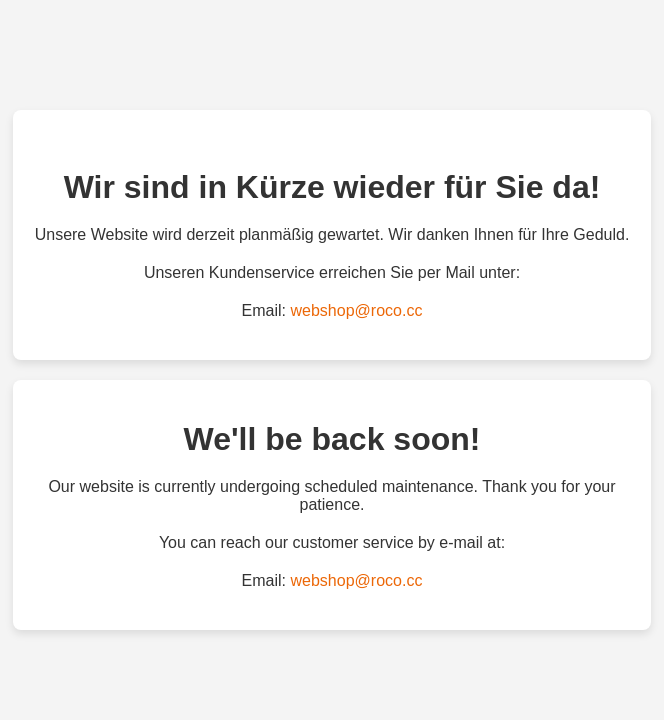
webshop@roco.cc (357, 310)
